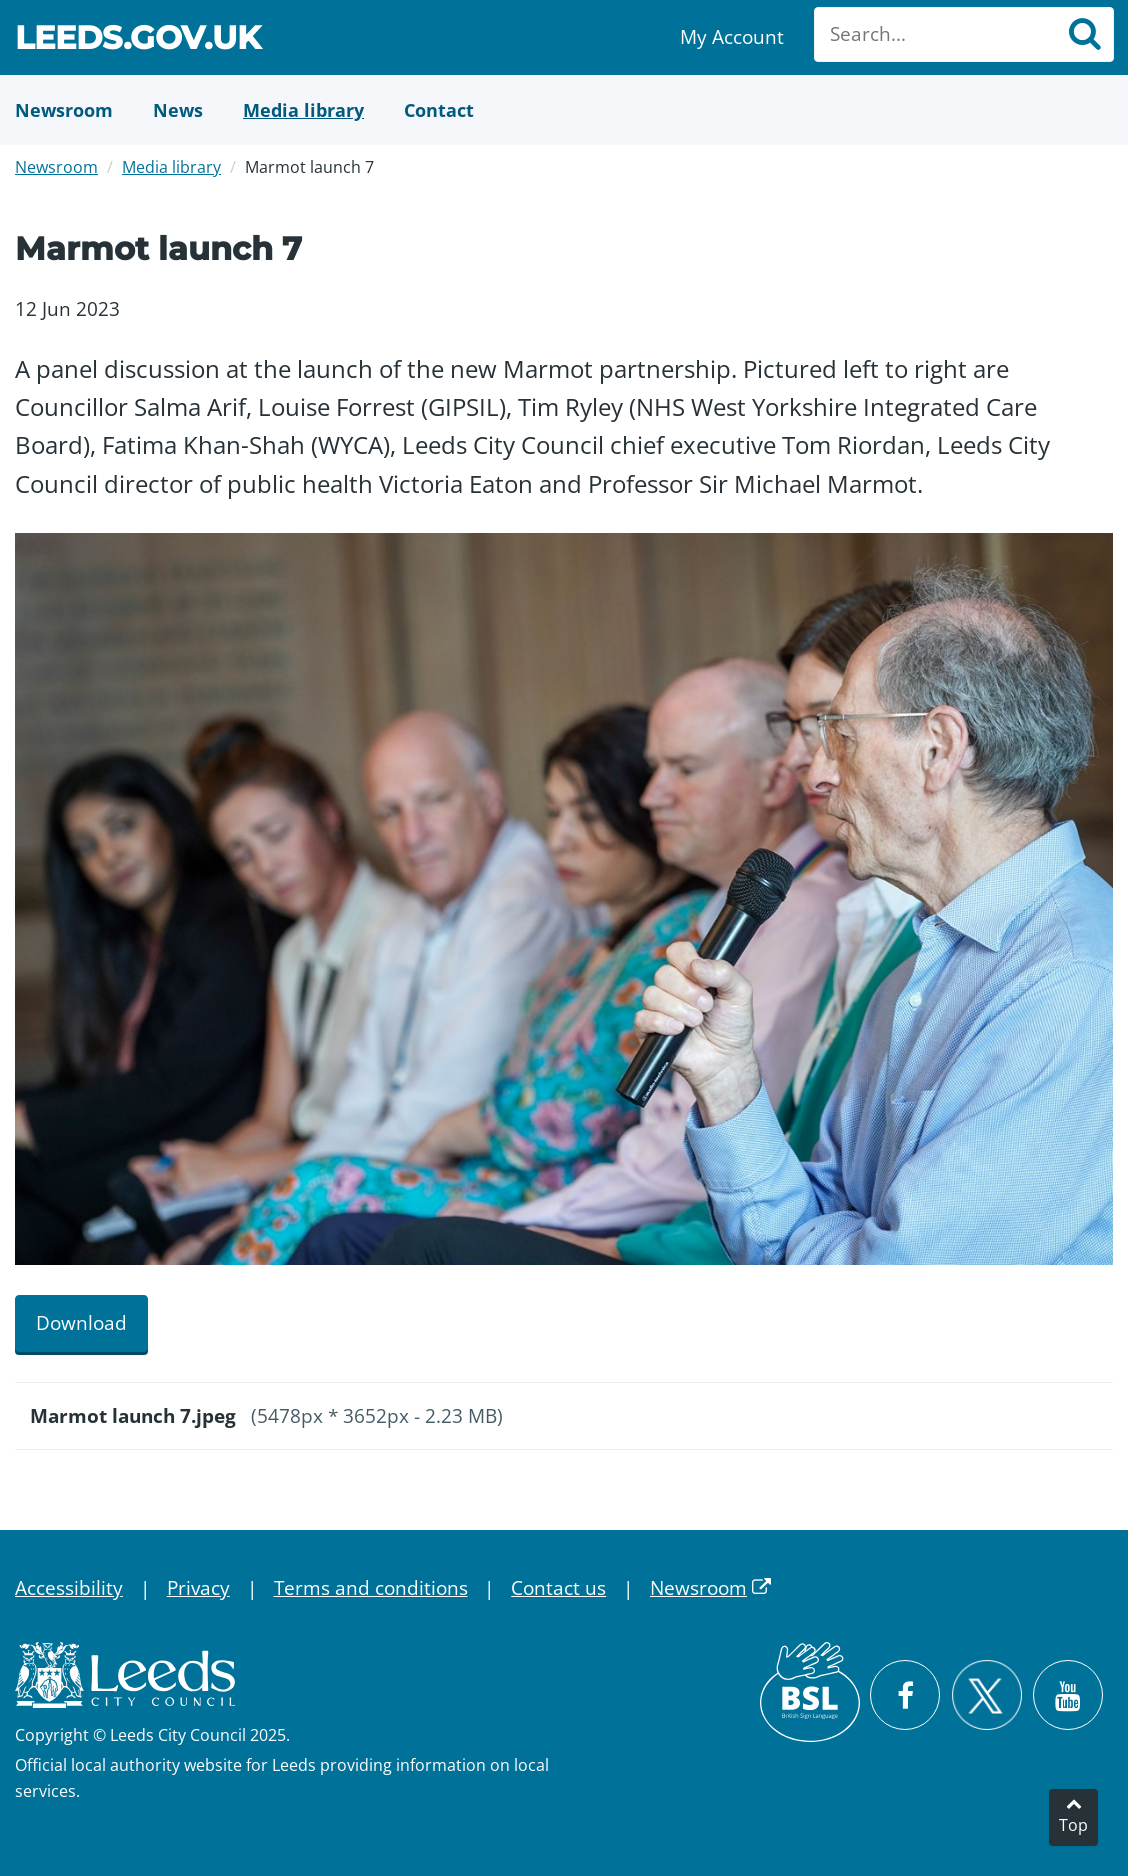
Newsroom (56, 167)
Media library (171, 167)
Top (1073, 1825)
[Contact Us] (439, 110)
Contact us (558, 1588)
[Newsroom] (64, 110)
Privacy (198, 1588)
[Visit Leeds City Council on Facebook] (905, 1695)
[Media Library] (303, 110)
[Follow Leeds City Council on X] (986, 1695)
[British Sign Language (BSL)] (810, 1692)
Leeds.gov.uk (138, 40)
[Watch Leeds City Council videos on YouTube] (1068, 1695)
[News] (178, 110)
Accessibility (69, 1588)
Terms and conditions (371, 1588)
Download (81, 1323)
